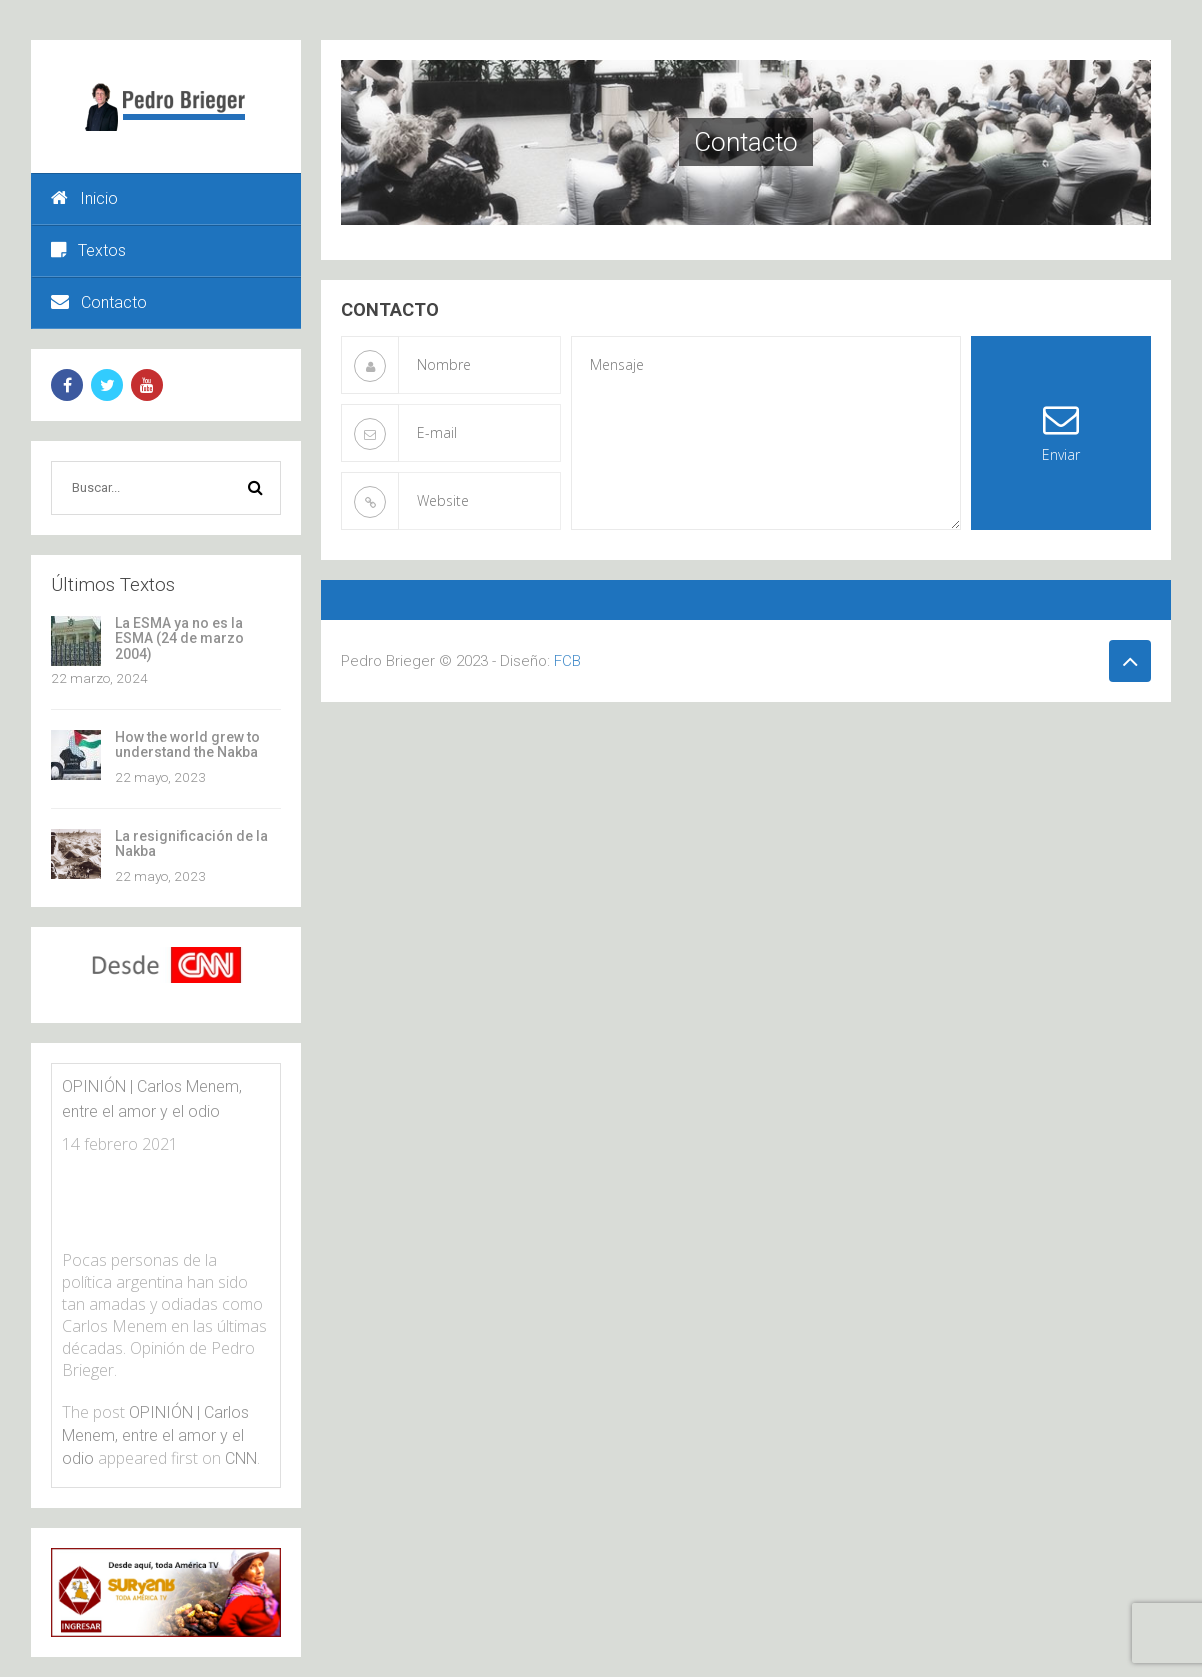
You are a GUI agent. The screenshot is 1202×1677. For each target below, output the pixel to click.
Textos (88, 250)
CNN (241, 1458)
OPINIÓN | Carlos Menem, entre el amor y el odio (155, 1435)
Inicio (84, 198)
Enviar (1061, 432)
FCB (567, 661)
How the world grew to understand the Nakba (187, 744)
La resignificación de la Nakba (191, 843)
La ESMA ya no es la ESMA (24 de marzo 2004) (179, 638)
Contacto (99, 302)
